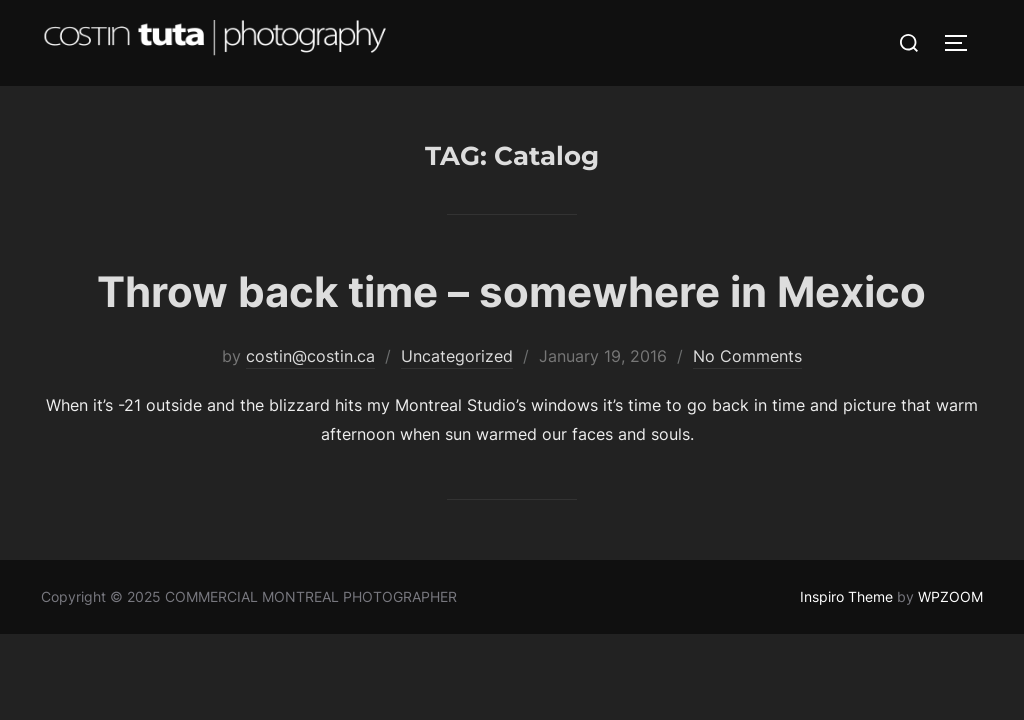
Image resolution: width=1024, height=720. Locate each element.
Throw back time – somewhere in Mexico (511, 291)
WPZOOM (950, 596)
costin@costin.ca (310, 356)
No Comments (747, 356)
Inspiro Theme (846, 596)
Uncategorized (457, 356)
